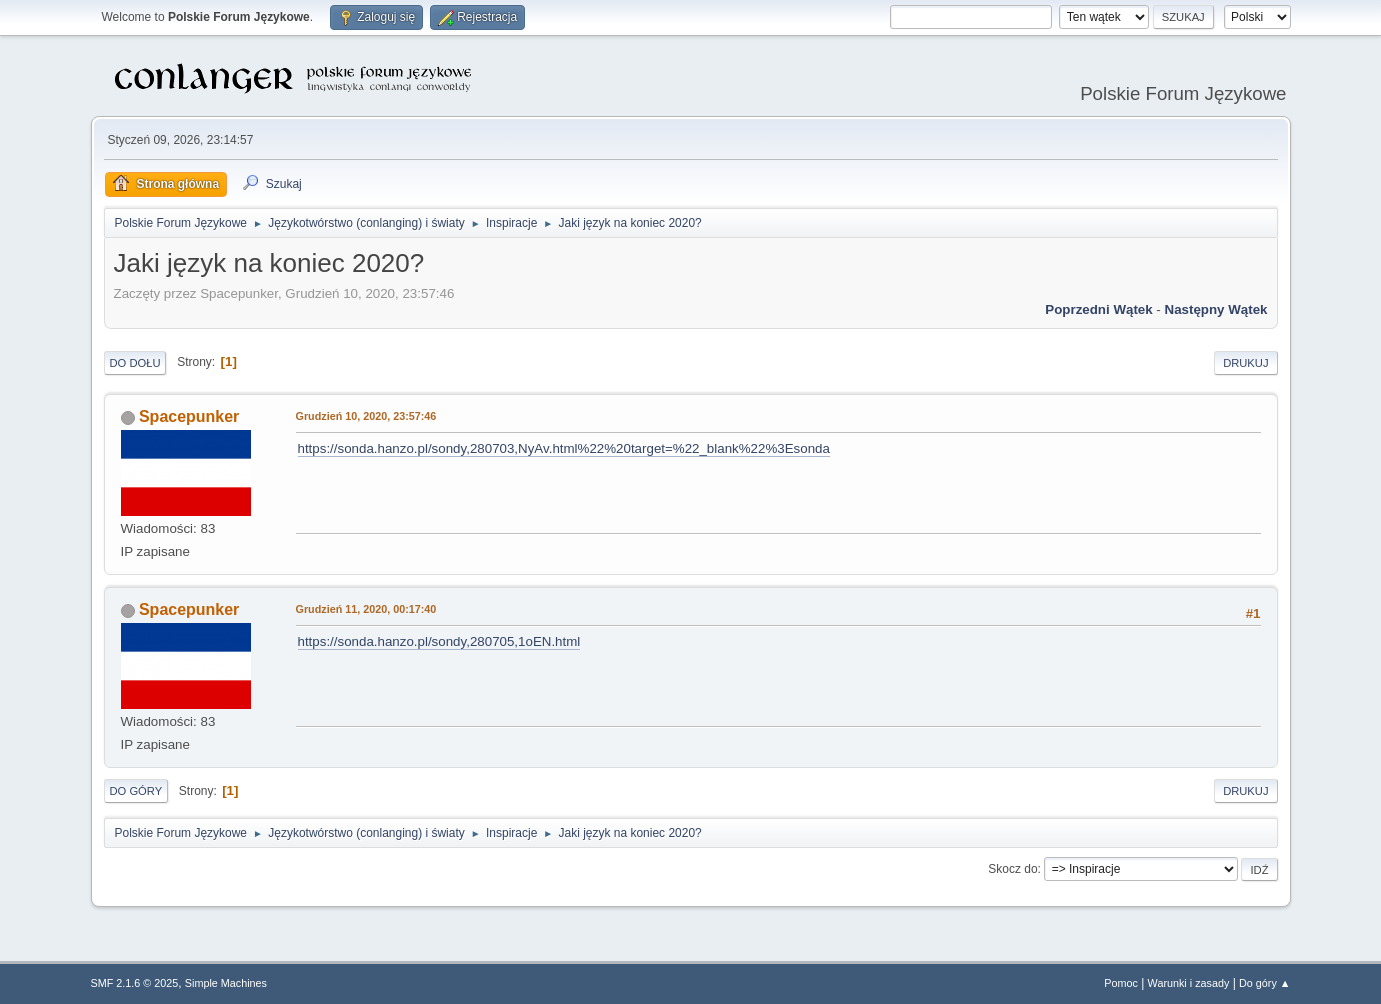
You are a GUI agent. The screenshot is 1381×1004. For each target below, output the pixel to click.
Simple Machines (226, 983)
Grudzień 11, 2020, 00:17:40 (366, 609)
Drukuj (1245, 363)
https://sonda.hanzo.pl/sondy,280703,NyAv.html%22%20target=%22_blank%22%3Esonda (564, 448)
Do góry (136, 791)
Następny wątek (1216, 309)
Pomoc (1121, 983)
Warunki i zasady (1189, 983)
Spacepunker (189, 416)
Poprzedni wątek (1098, 309)
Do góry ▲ (1264, 983)
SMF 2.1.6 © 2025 (135, 983)
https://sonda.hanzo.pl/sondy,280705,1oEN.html (439, 641)
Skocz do (1012, 869)
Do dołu (135, 363)
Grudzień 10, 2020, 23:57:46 (366, 416)
